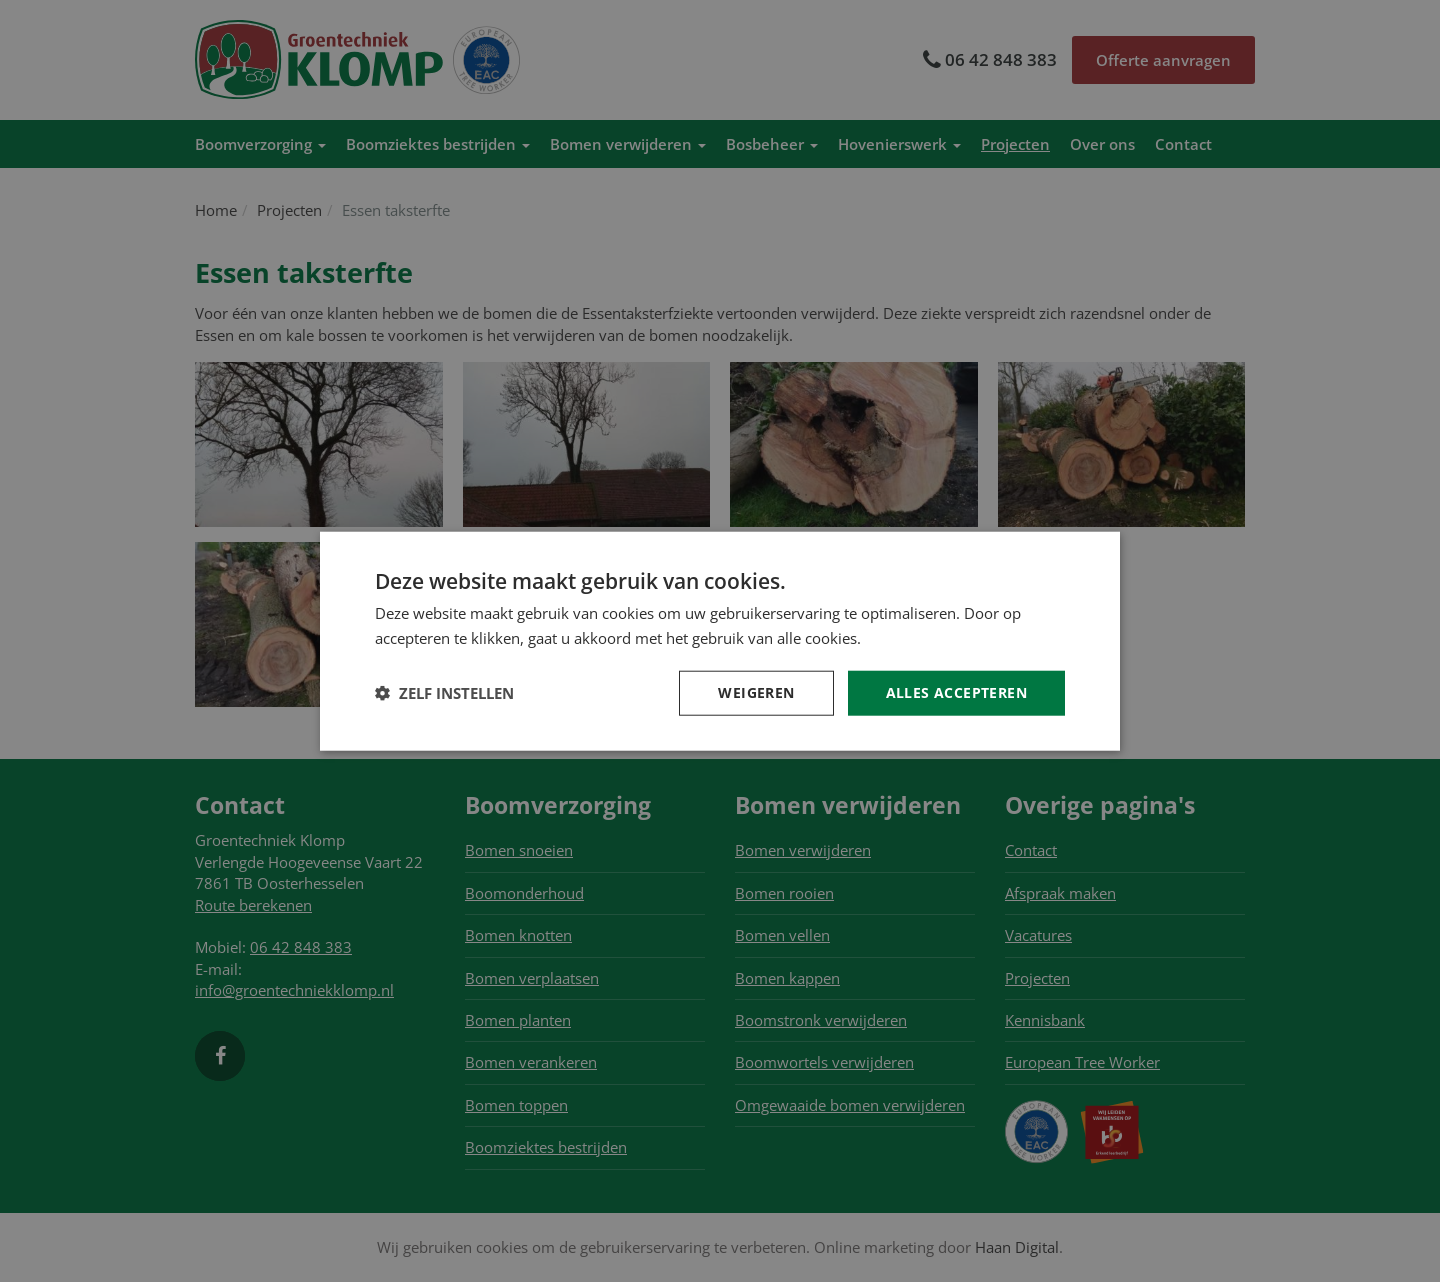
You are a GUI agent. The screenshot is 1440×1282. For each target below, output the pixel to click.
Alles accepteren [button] (956, 692)
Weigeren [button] (756, 692)
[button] (444, 693)
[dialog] (720, 641)
